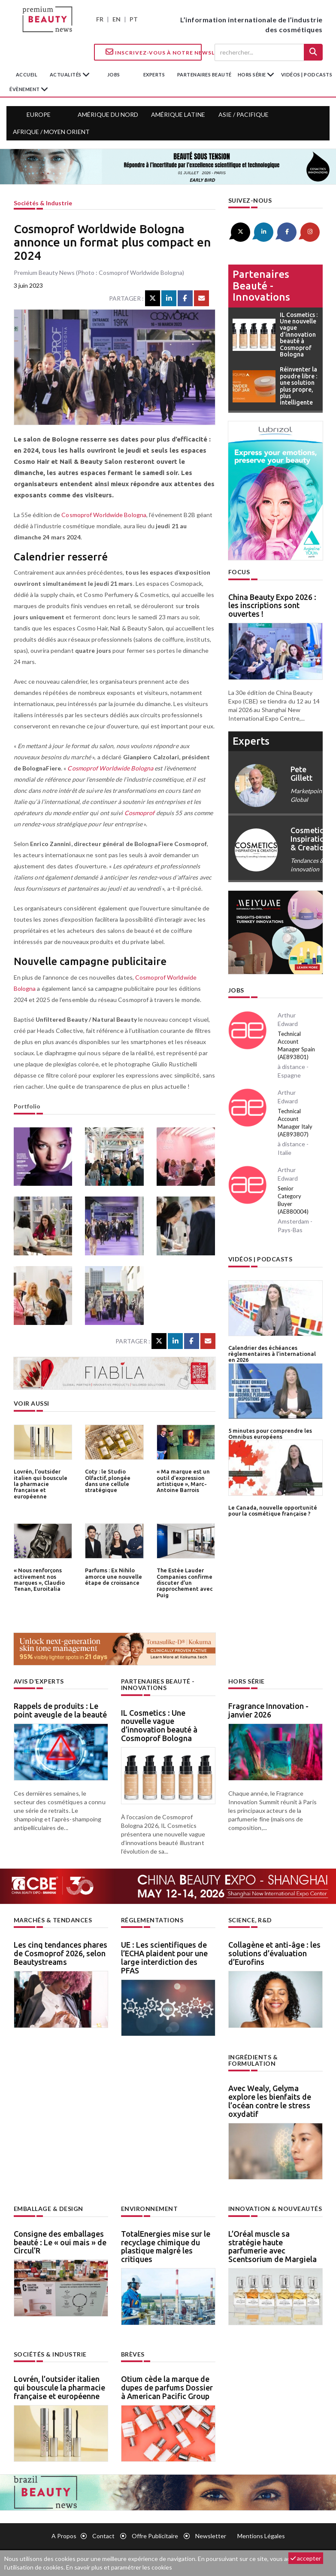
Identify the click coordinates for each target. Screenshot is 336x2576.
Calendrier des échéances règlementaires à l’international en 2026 (272, 1354)
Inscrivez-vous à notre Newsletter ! (154, 52)
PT (134, 19)
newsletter (210, 2535)
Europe (39, 114)
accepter (306, 2558)
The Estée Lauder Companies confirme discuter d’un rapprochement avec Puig (185, 1582)
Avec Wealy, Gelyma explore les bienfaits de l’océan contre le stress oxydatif (269, 2101)
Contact (103, 2535)
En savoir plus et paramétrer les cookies (119, 2567)
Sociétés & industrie (43, 203)
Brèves (133, 2354)
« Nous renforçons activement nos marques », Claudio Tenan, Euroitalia (39, 1579)
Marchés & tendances (53, 1920)
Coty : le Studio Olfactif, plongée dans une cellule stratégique (107, 1480)
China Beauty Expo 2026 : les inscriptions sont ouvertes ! (272, 605)
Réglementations (152, 1920)
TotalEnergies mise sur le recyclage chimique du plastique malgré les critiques (165, 2246)
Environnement (149, 2208)
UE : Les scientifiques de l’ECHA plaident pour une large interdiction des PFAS (164, 1957)
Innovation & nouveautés (275, 2208)
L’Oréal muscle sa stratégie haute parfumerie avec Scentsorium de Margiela (272, 2246)
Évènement (25, 89)
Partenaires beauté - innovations (261, 285)
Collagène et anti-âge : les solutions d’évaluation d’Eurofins (274, 1953)
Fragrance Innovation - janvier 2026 (268, 1710)
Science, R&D (250, 1920)
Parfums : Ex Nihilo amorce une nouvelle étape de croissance (113, 1576)
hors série (252, 74)
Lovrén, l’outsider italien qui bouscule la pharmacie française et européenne (40, 1483)
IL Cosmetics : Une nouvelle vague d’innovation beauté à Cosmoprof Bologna (159, 1725)
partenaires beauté (204, 74)
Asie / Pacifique (243, 114)
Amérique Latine (178, 114)
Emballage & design (48, 2208)
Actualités (66, 74)
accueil (27, 74)
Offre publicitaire (155, 2535)
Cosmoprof (139, 812)
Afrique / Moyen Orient (51, 131)
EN (116, 19)
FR (99, 19)
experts (154, 74)
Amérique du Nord (108, 114)
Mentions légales (261, 2535)
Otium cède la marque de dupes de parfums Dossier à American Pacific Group (167, 2387)
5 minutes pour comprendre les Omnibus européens (270, 1434)
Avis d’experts (39, 1681)
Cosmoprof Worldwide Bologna (103, 514)
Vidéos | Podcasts (307, 74)
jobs (113, 74)
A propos (63, 2535)
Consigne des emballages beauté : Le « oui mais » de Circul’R (60, 2242)
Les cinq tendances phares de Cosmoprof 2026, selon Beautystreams (60, 1953)
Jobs (236, 990)
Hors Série (246, 1681)
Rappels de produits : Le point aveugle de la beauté (60, 1710)
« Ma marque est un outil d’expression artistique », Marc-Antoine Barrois (183, 1480)
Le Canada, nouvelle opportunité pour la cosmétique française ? (272, 1510)
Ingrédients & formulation (253, 2060)
